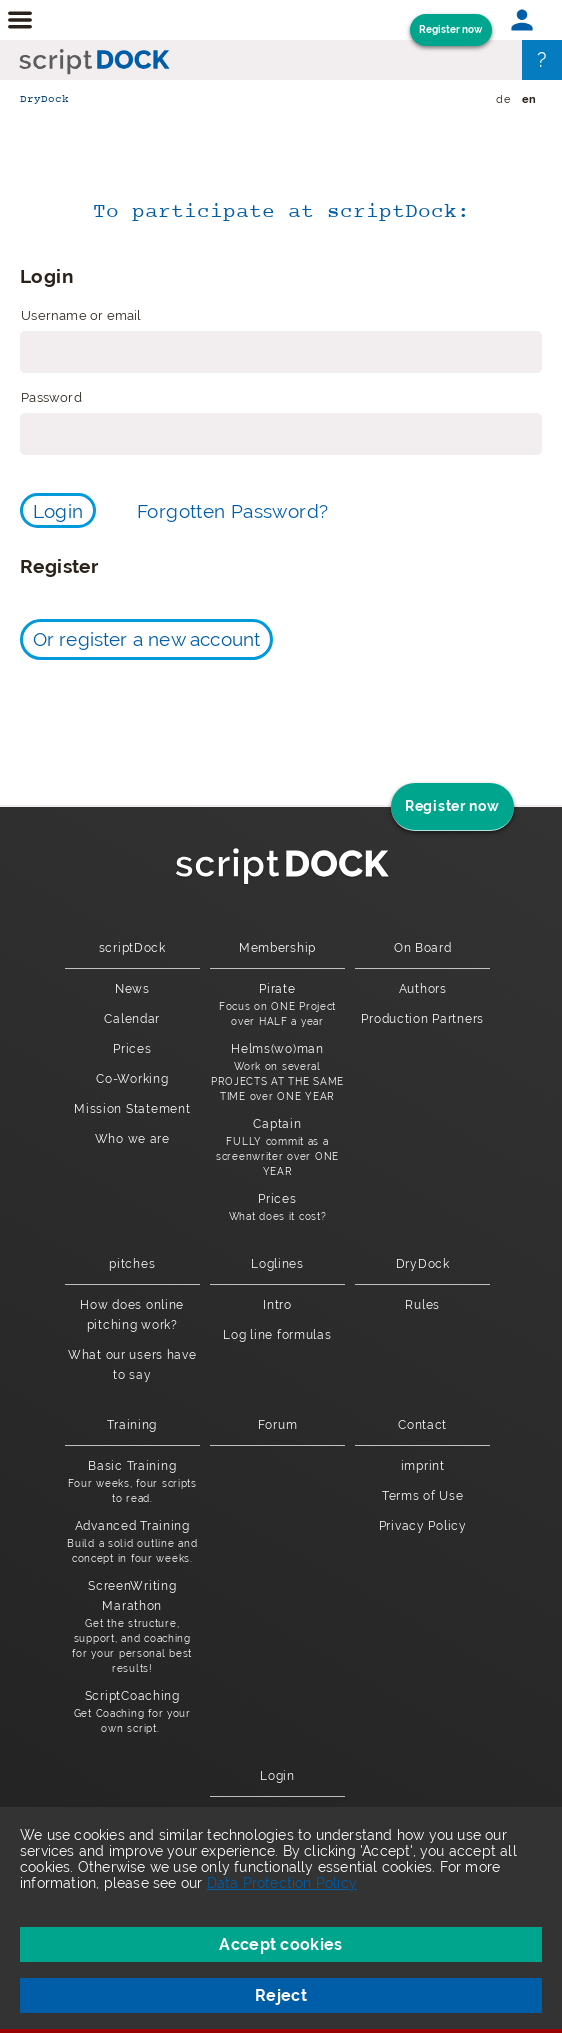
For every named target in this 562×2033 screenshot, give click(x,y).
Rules (422, 1305)
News (132, 989)
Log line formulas (277, 1335)
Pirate (277, 1005)
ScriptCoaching (132, 1712)
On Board (423, 948)
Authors (423, 989)
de (503, 99)
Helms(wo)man (277, 1073)
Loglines (277, 1264)
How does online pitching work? (132, 1315)
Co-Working (132, 1079)
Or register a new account (147, 639)
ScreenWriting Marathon (132, 1627)
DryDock (44, 99)
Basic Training (132, 1482)
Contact (422, 1425)
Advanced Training (132, 1542)
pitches (132, 1264)
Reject (281, 1995)
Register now (450, 29)
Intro (277, 1305)
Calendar (132, 1019)
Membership (277, 948)
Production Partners (422, 1019)
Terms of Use (423, 1496)
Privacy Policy (423, 1526)
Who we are (132, 1139)
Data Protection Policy (282, 1883)
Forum (278, 1425)
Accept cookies (280, 1944)
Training (132, 1425)
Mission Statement (132, 1109)
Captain (277, 1148)
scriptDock (132, 948)
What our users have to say (132, 1365)
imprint (423, 1466)
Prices (132, 1049)
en (529, 99)
